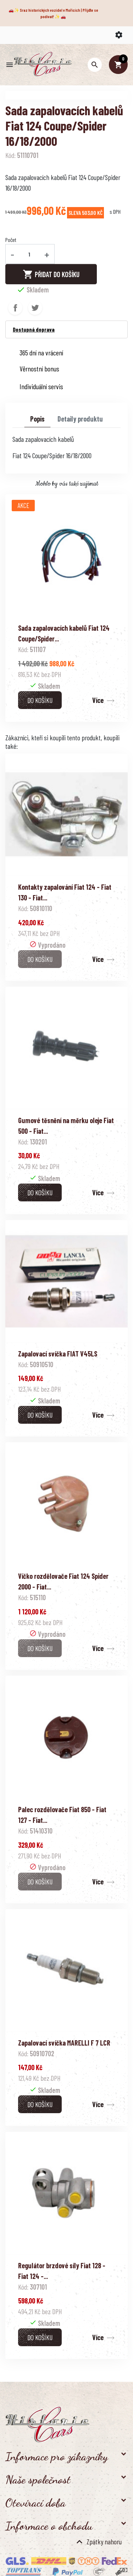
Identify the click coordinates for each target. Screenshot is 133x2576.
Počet (10, 239)
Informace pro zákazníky (56, 2456)
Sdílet (15, 308)
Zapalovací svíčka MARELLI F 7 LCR (64, 2042)
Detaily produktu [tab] (80, 418)
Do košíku (39, 700)
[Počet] (29, 254)
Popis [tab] (37, 418)
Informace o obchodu (49, 2526)
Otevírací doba (35, 2502)
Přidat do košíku (51, 274)
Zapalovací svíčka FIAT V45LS (57, 1353)
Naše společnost (38, 2479)
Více (98, 700)
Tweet (35, 308)
